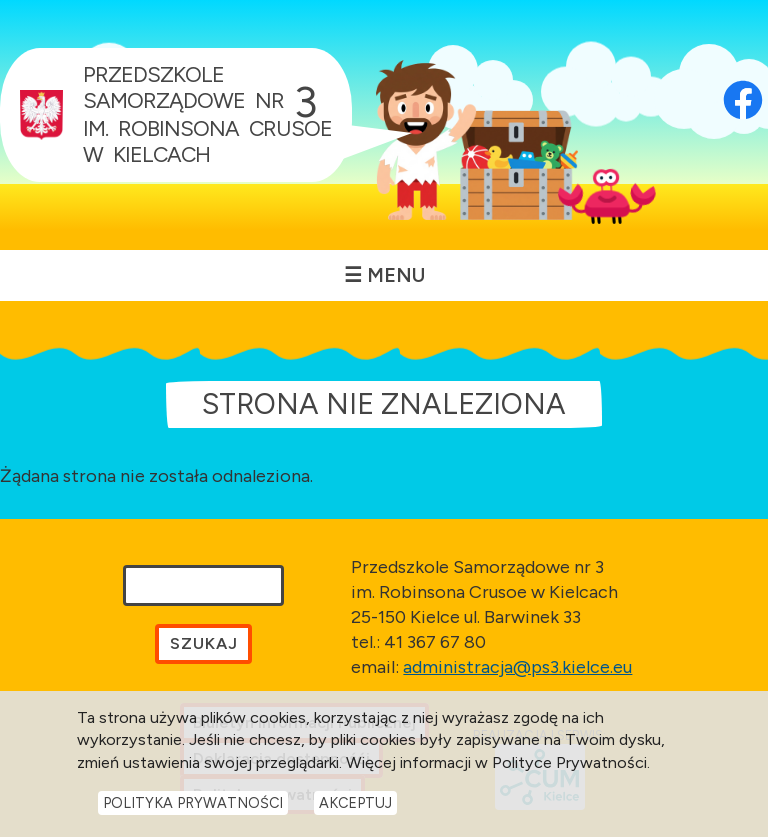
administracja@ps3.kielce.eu (517, 667)
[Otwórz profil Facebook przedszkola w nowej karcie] (743, 72)
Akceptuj (355, 803)
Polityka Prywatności (193, 803)
